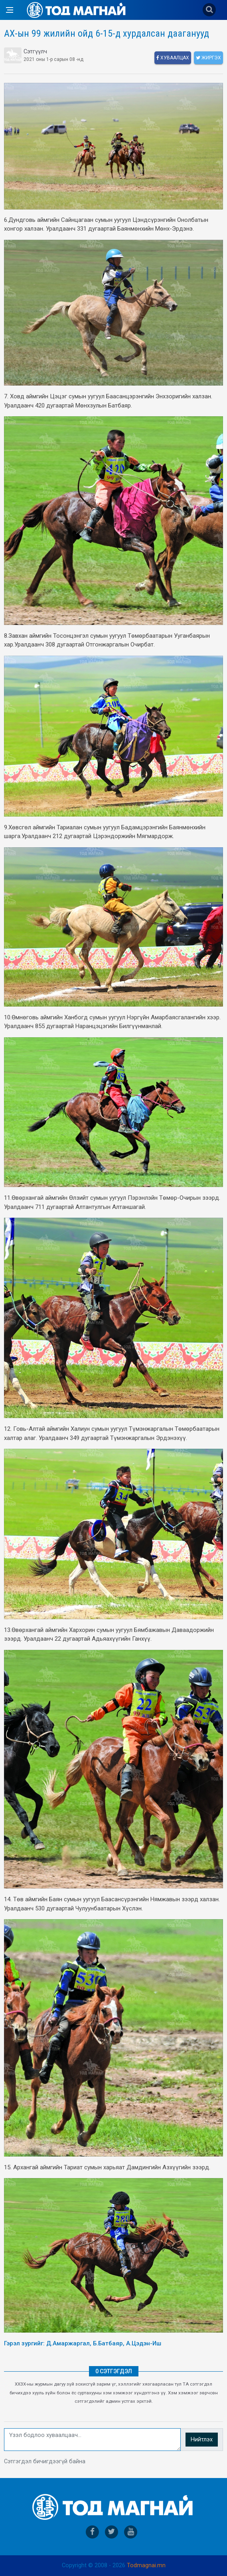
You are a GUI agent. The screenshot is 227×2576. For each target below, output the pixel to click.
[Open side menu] (9, 10)
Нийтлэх (202, 2439)
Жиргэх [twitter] (208, 58)
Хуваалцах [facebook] (172, 58)
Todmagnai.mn (146, 2565)
